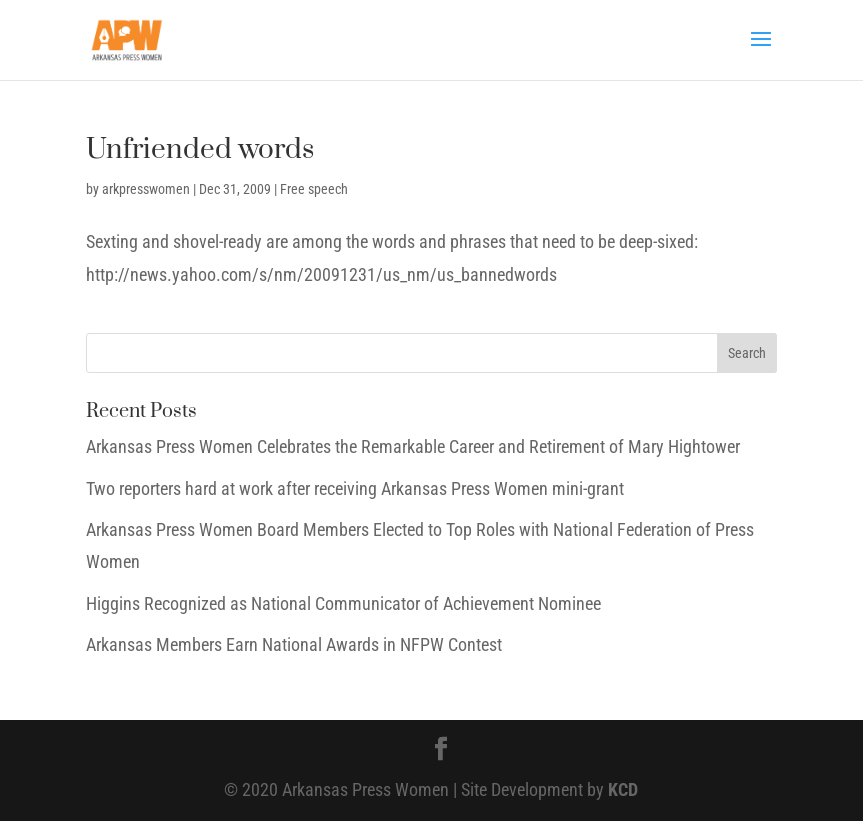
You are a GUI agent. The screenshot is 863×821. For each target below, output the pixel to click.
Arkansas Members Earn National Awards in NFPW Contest (294, 644)
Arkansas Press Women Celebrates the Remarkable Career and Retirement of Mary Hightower (413, 446)
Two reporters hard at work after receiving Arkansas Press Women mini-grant (355, 488)
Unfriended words (200, 149)
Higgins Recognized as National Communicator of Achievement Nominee (343, 603)
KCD (623, 789)
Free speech (314, 189)
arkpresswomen (146, 189)
